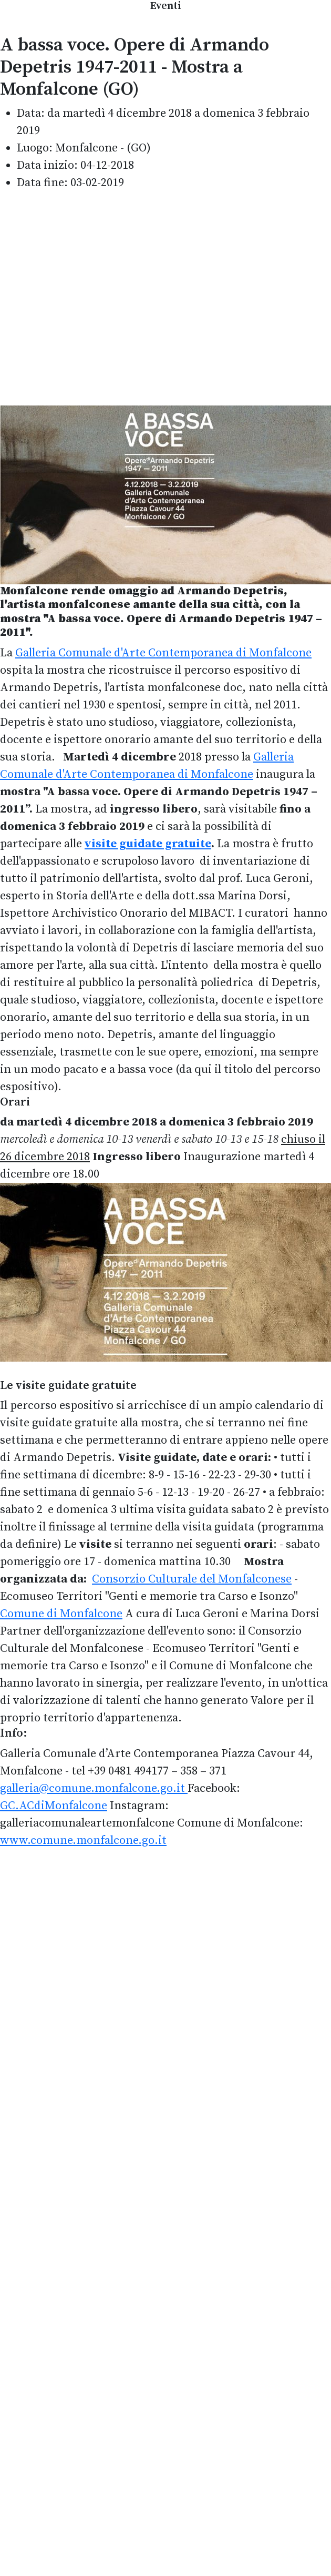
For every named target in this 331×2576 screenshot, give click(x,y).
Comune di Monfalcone (61, 1614)
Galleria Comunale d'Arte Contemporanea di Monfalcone (163, 653)
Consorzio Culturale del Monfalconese (192, 1579)
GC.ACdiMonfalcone (53, 1806)
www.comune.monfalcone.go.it (83, 1840)
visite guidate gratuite (148, 844)
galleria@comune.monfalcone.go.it (92, 1788)
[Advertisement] (98, 298)
